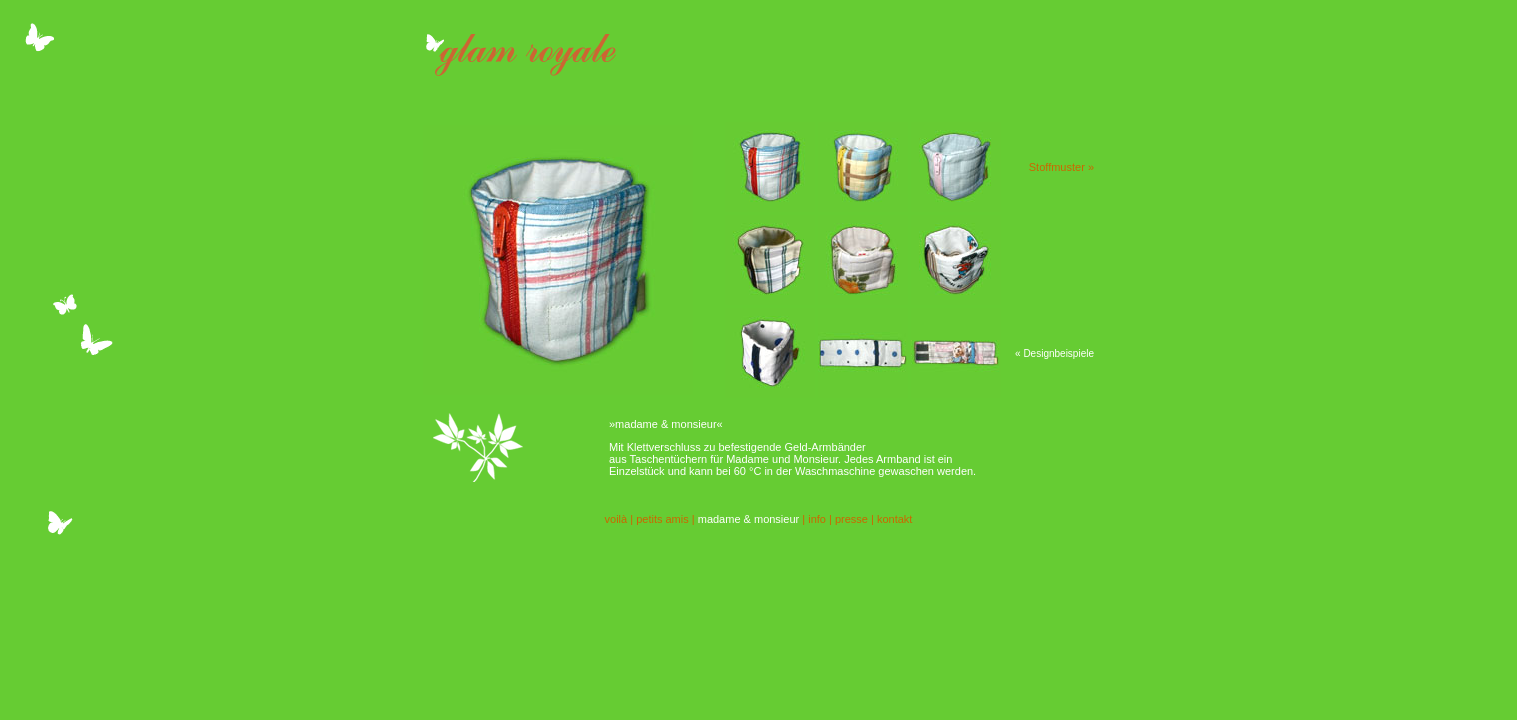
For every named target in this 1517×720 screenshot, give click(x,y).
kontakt (894, 519)
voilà (616, 519)
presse (851, 519)
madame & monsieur (749, 519)
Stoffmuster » (1061, 167)
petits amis (662, 519)
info (817, 519)
